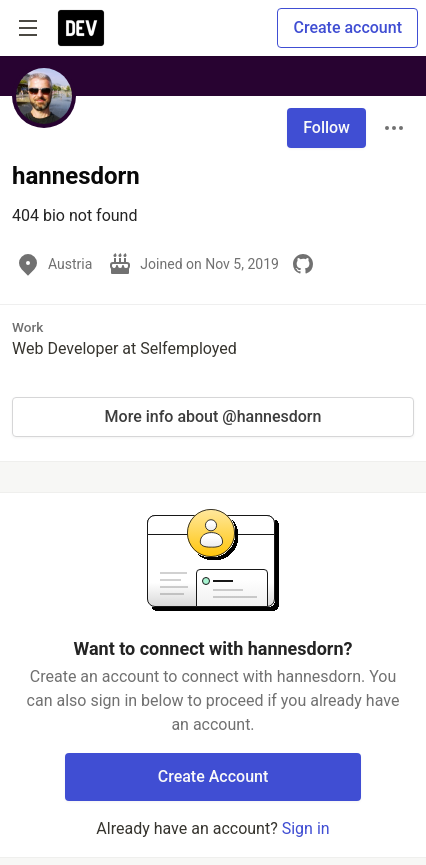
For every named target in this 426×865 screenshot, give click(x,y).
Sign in (306, 828)
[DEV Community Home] (81, 28)
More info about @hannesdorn (213, 416)
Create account (347, 27)
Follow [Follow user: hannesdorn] (326, 127)
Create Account (213, 776)
